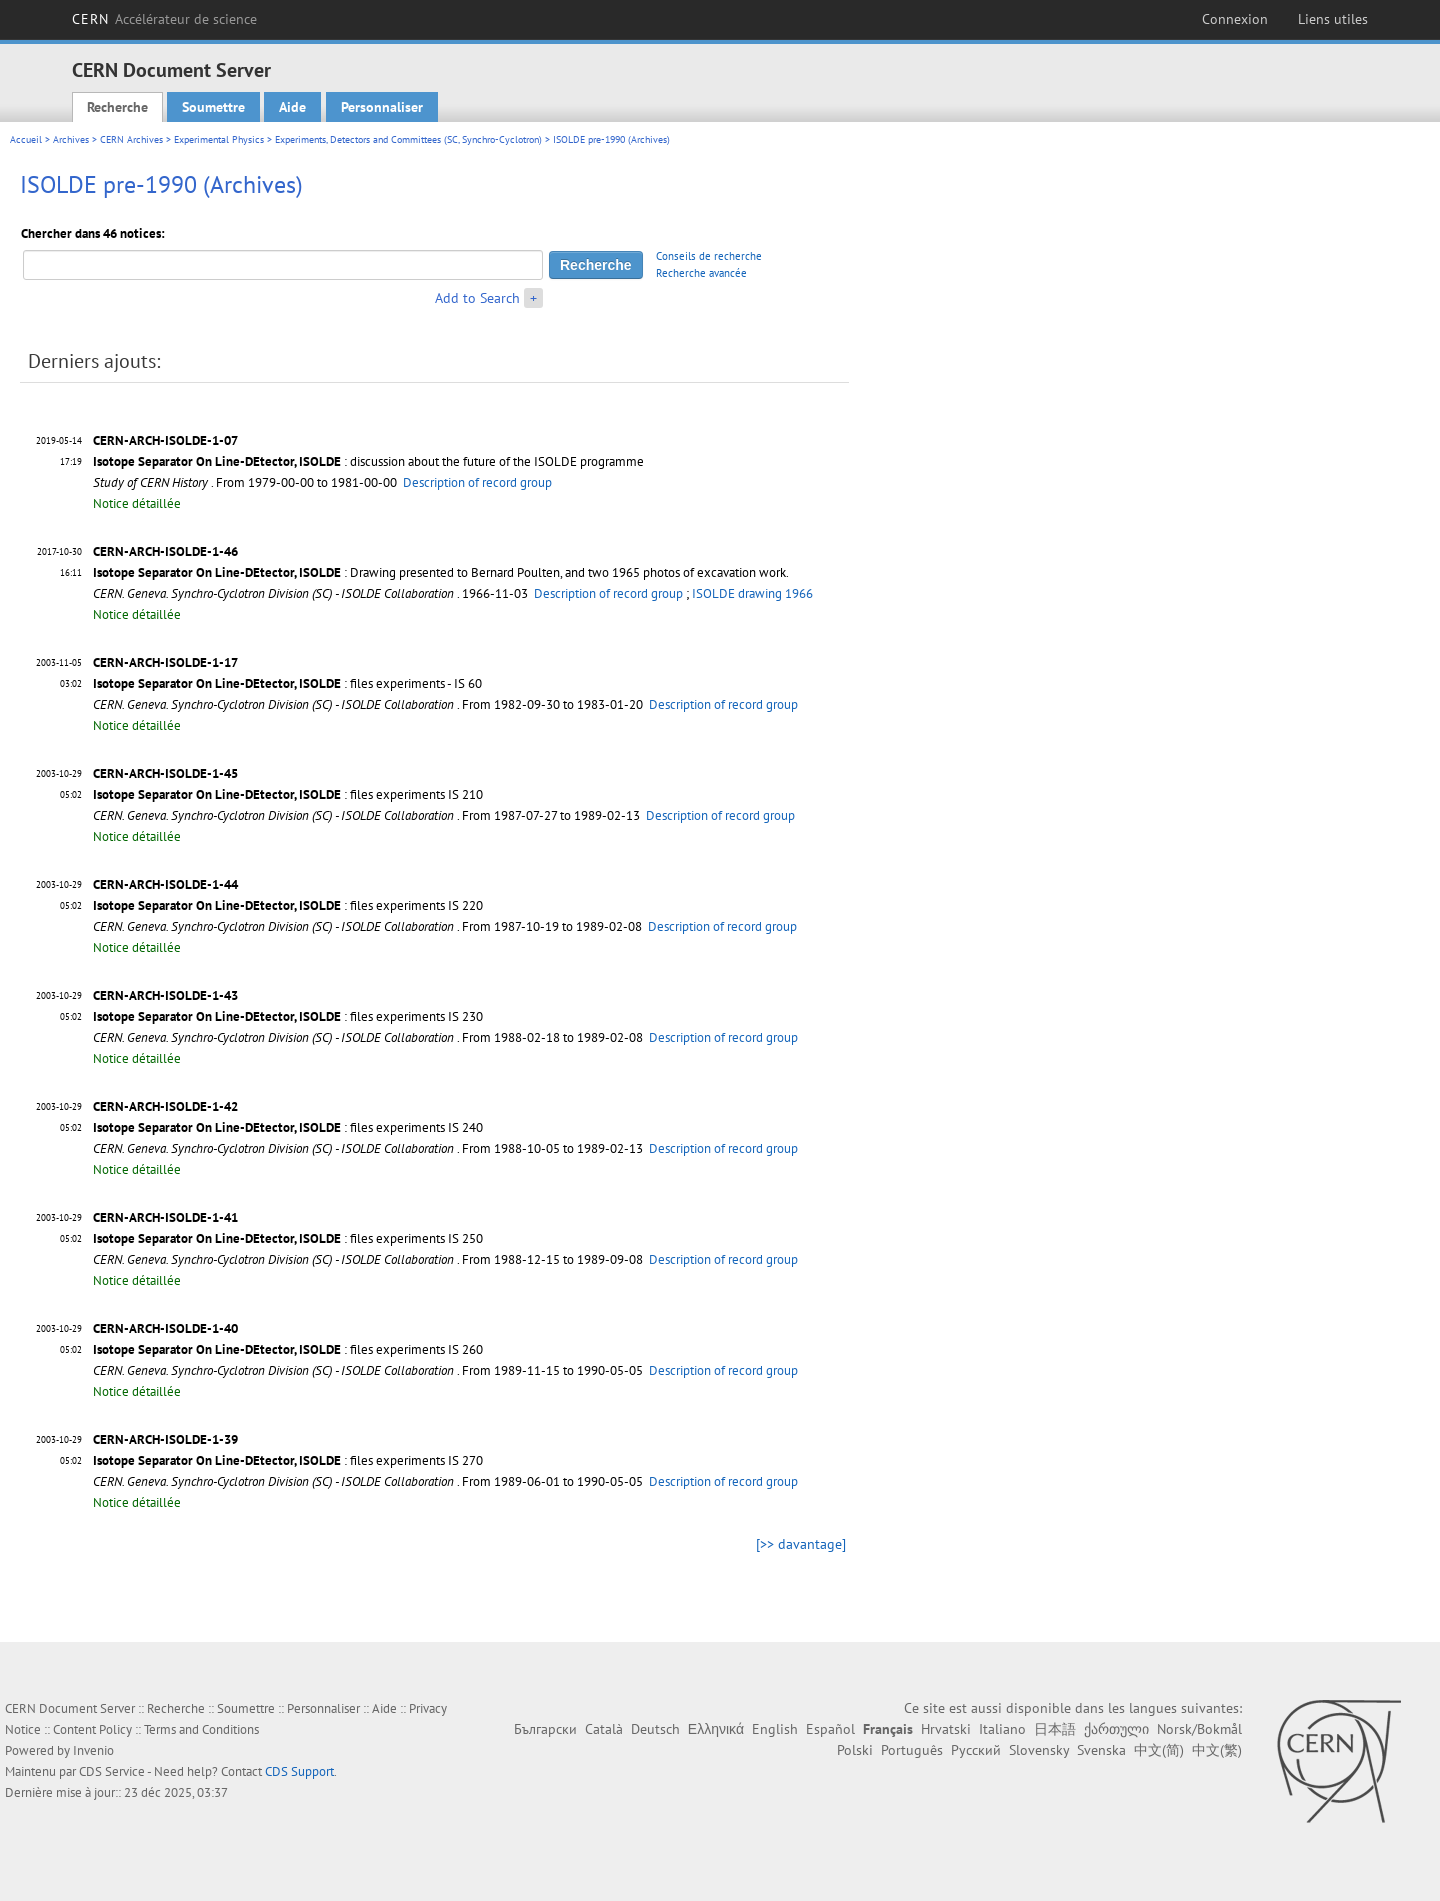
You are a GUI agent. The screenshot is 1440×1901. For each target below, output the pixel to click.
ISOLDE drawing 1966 (752, 593)
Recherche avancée (701, 273)
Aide (292, 107)
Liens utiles (1333, 19)
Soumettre (213, 107)
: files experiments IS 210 (288, 794)
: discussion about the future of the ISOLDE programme (368, 461)
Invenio (93, 1750)
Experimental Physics (219, 139)
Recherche (117, 107)
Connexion (1235, 19)
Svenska (1101, 1750)
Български (545, 1729)
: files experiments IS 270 (288, 1460)
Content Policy (92, 1729)
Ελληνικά (716, 1729)
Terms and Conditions (201, 1729)
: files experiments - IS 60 (287, 683)
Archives (71, 139)
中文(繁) (1217, 1750)
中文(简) (1159, 1750)
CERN (164, 19)
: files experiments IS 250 (288, 1238)
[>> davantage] (801, 1544)
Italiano (1002, 1729)
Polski (855, 1750)
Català (604, 1729)
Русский (976, 1750)
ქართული (1116, 1729)
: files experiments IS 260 (288, 1349)
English (775, 1729)
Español (830, 1729)
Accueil (26, 139)
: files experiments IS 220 (288, 905)
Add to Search (477, 298)
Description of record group (477, 482)
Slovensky (1039, 1750)
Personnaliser (382, 107)
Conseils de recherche (709, 256)
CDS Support (299, 1771)
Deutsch (655, 1729)
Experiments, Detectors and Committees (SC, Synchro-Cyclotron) (408, 139)
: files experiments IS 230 (288, 1016)
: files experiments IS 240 (288, 1127)
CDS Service (112, 1771)
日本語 (1055, 1729)
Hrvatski (946, 1729)
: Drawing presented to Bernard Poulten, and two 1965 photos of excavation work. (441, 572)
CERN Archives (131, 139)
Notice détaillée (137, 503)
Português (912, 1750)
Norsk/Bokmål (1199, 1729)
